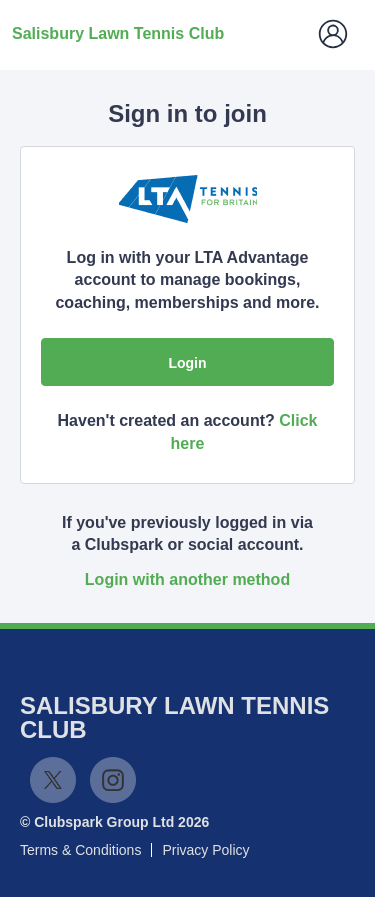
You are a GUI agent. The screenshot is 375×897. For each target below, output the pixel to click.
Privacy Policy (205, 850)
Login (187, 363)
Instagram (113, 780)
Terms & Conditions (80, 850)
